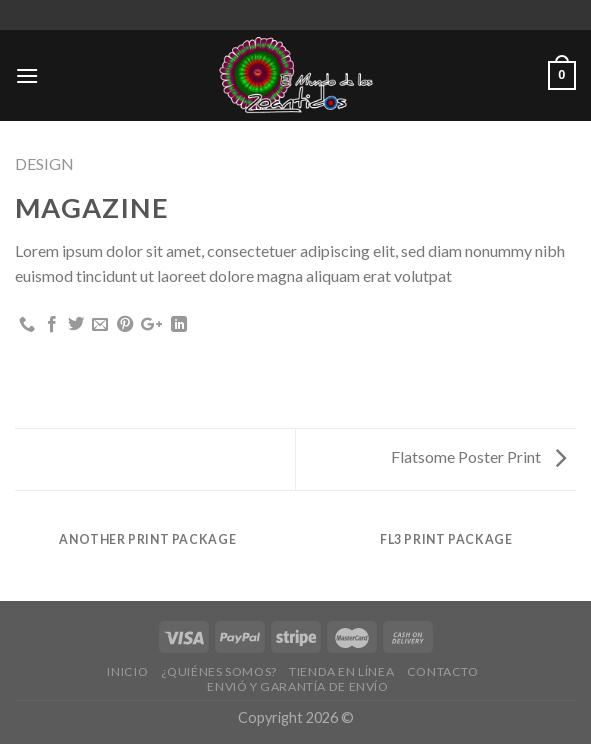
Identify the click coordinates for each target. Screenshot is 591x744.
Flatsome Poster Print (478, 456)
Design (44, 163)
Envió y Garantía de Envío (297, 686)
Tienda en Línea (341, 671)
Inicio (127, 671)
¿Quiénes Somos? (219, 671)
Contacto (443, 671)
